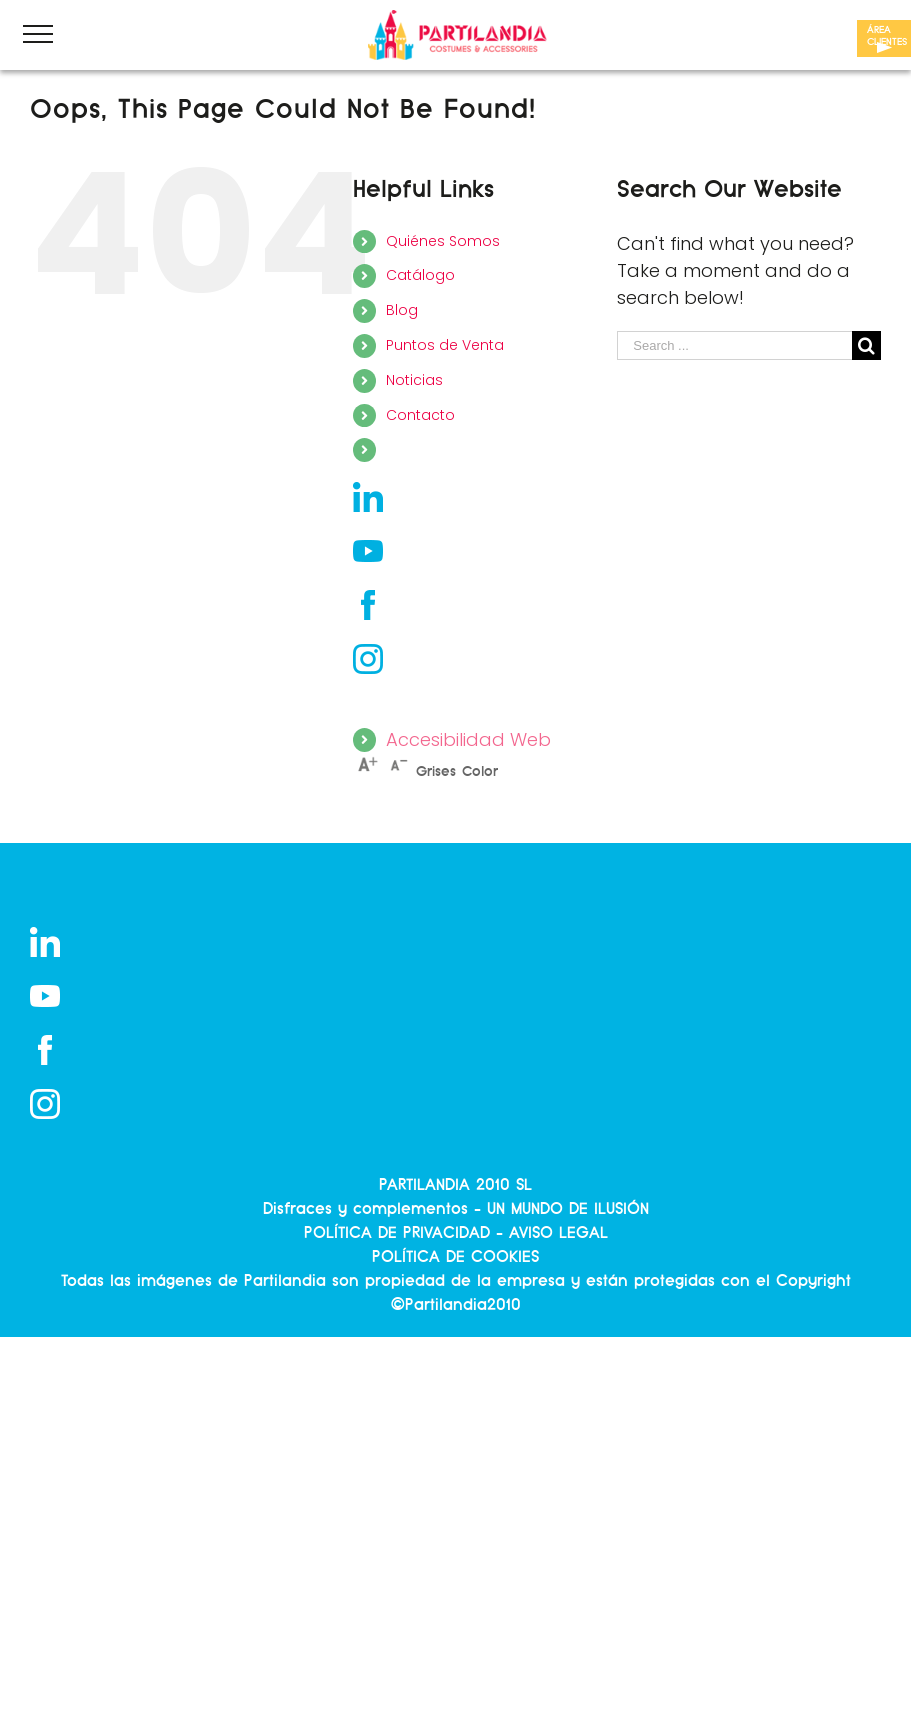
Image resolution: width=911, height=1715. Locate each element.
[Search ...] (734, 345)
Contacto (420, 415)
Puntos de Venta (445, 345)
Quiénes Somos (443, 241)
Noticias (414, 380)
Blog (402, 310)
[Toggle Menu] (37, 34)
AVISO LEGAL (558, 1233)
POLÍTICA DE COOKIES (455, 1257)
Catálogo (420, 275)
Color (480, 771)
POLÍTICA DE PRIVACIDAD (397, 1233)
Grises (436, 771)
